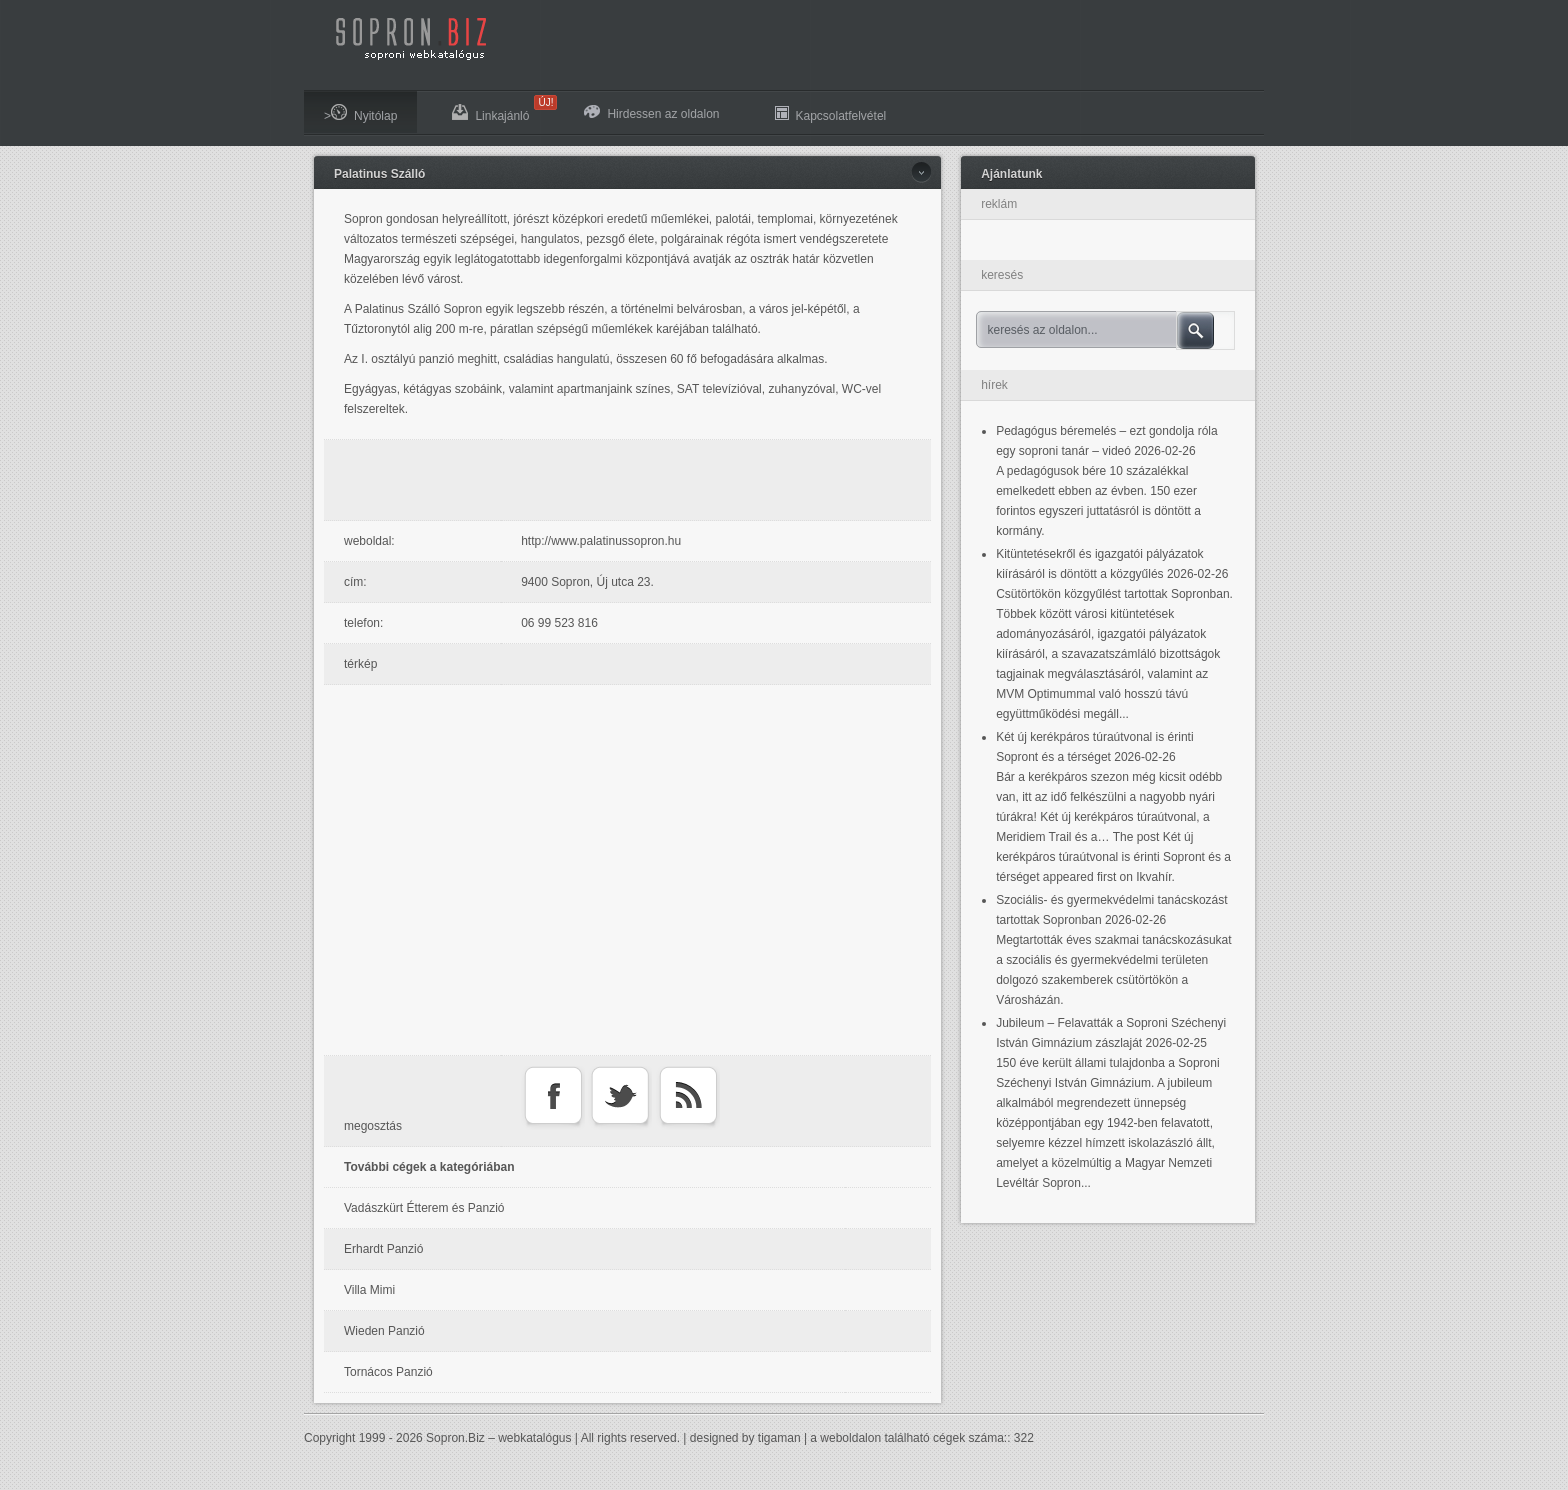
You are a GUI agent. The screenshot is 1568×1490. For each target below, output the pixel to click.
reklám (999, 204)
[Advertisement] (633, 480)
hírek (994, 385)
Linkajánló (500, 109)
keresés (1002, 275)
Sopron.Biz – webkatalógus (498, 1438)
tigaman (779, 1438)
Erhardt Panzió (383, 1249)
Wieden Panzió (384, 1331)
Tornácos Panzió (388, 1372)
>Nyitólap (360, 113)
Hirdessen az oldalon (651, 113)
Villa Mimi (369, 1290)
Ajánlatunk (1011, 174)
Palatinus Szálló (379, 174)
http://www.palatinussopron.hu (601, 541)
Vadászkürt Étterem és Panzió (424, 1208)
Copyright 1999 (344, 1438)
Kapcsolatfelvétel (831, 113)
